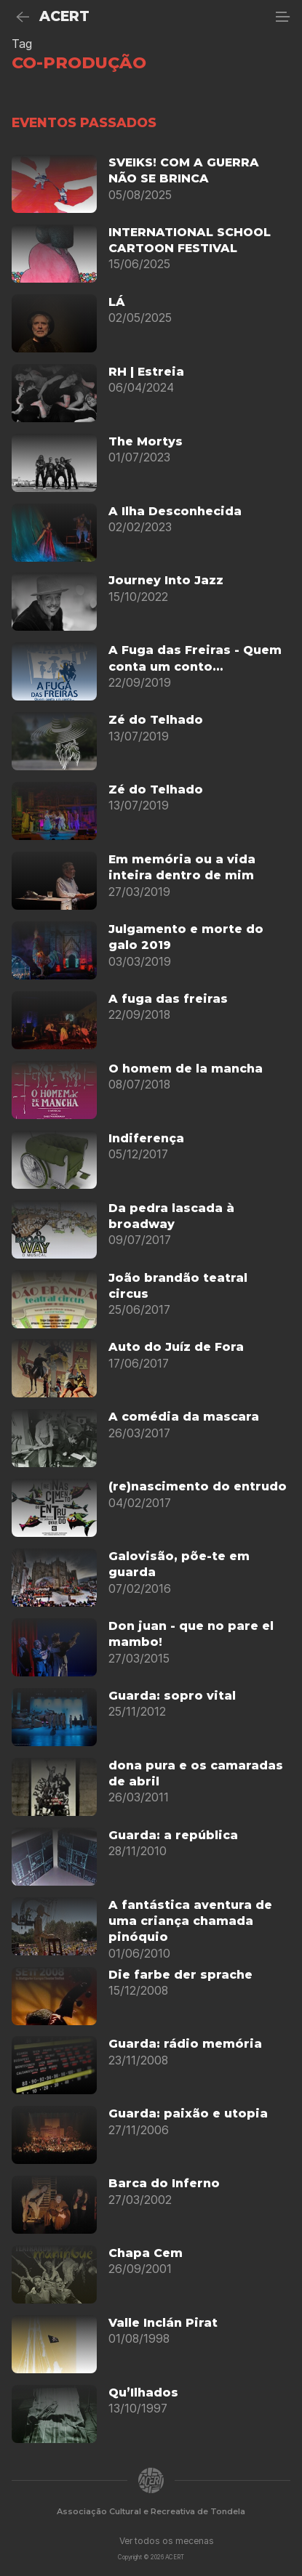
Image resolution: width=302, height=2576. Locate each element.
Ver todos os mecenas (166, 2540)
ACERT (64, 16)
